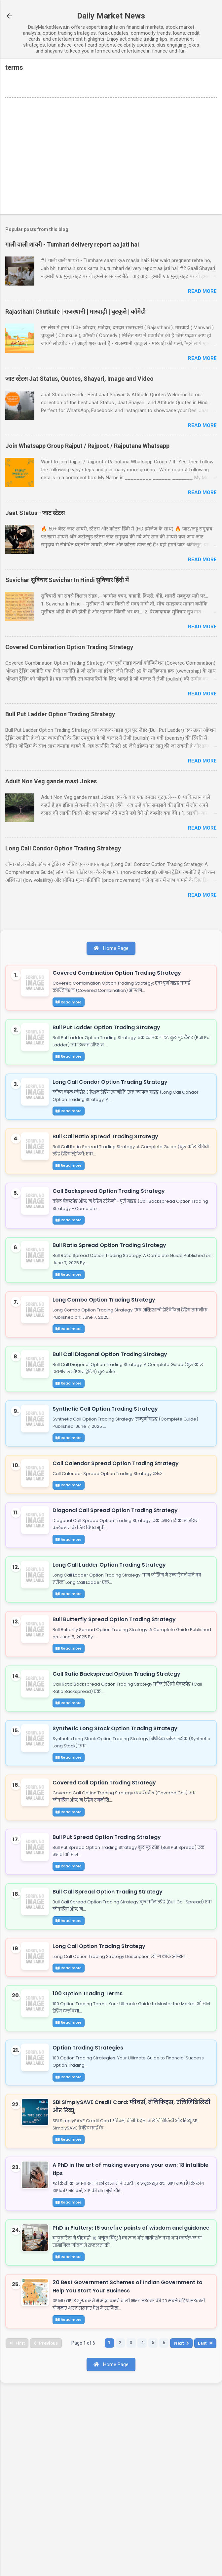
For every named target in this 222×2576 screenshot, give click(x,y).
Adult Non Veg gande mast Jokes (51, 781)
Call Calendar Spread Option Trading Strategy (119, 1530)
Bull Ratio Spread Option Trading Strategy (112, 1283)
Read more (202, 291)
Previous (49, 2528)
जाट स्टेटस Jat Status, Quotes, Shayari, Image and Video (79, 378)
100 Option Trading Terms (91, 2130)
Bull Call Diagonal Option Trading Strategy (113, 1407)
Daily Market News (111, 15)
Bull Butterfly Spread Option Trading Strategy (117, 1707)
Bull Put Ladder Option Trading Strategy (60, 714)
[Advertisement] (111, 157)
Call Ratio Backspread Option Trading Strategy (119, 1769)
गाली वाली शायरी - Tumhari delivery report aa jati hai (72, 244)
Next (191, 2528)
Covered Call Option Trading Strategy (107, 1891)
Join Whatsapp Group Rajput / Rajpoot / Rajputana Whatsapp (87, 445)
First (18, 2528)
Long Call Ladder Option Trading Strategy (112, 1645)
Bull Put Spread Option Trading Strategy (110, 1953)
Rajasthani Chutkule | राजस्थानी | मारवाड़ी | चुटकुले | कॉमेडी (75, 311)
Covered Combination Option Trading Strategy (69, 647)
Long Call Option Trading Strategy (102, 2076)
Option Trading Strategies (91, 2192)
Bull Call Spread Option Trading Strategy (111, 2015)
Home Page (111, 948)
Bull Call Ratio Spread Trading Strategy (108, 1160)
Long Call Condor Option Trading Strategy (63, 848)
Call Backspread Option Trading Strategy (112, 1222)
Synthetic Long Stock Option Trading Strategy (118, 1830)
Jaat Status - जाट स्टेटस (35, 512)
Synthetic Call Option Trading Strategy (108, 1468)
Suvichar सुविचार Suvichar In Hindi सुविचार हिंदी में (67, 579)
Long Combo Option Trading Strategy (107, 1345)
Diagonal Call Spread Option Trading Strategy (118, 1584)
